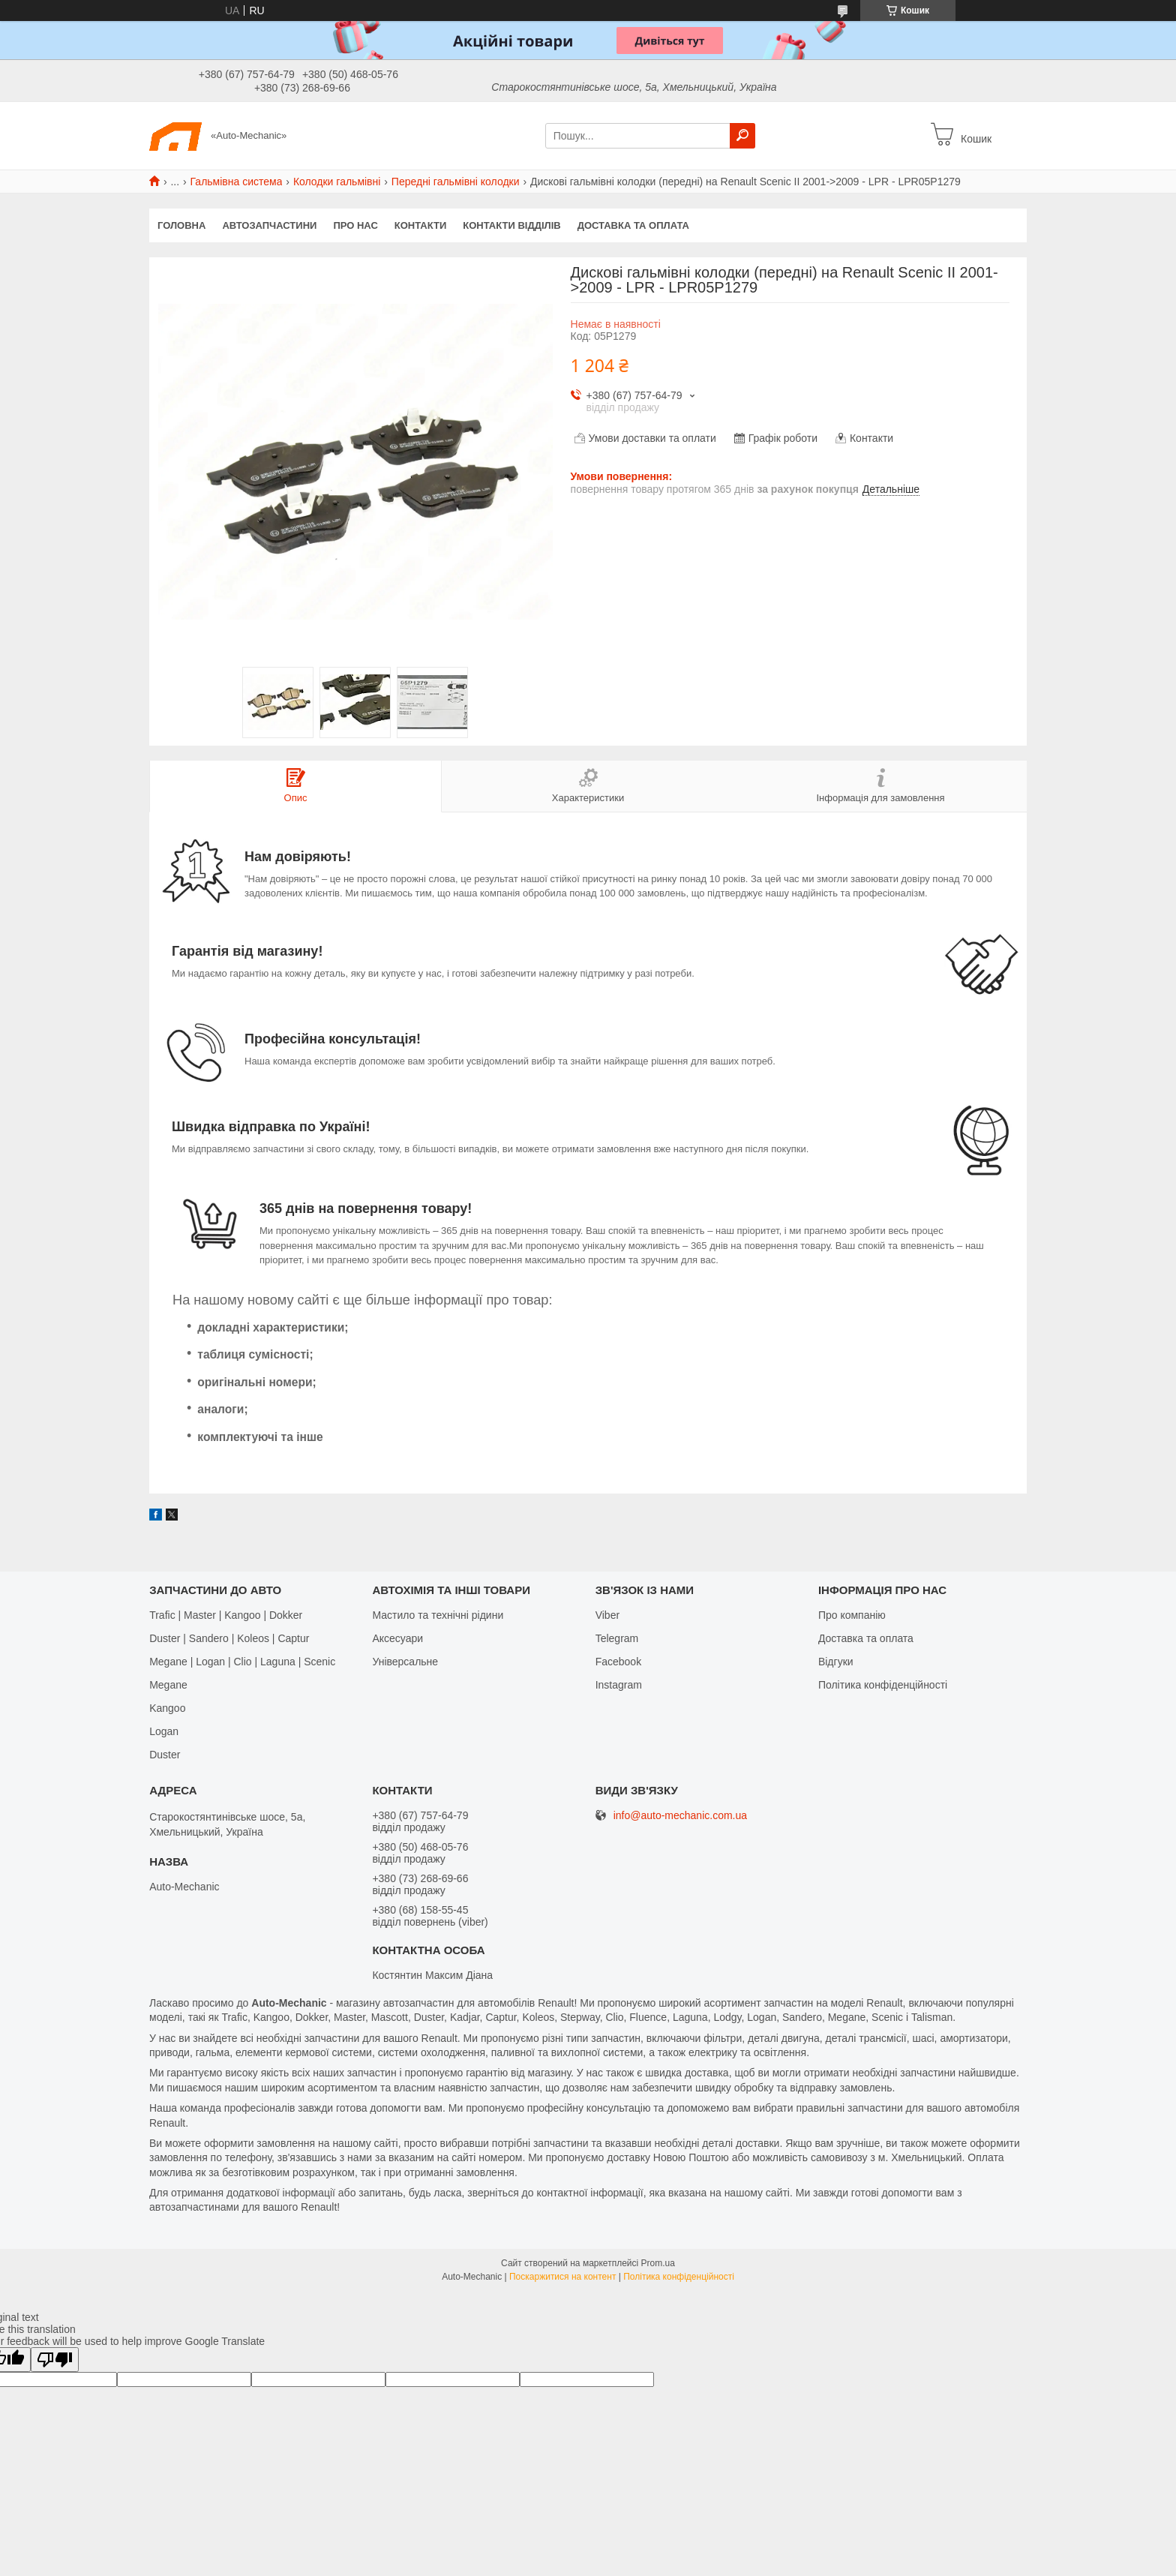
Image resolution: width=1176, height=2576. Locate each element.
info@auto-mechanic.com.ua (680, 1815)
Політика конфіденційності (882, 1685)
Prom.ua (658, 2263)
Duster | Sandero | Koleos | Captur (229, 1638)
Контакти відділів (511, 225)
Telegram (617, 1638)
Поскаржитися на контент (562, 2276)
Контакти (420, 225)
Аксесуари (397, 1638)
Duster (164, 1755)
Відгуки (836, 1662)
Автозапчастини (269, 225)
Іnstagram (619, 1685)
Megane (168, 1685)
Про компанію (852, 1615)
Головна (182, 225)
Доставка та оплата (633, 225)
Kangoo (167, 1708)
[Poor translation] (55, 2359)
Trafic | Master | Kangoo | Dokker (225, 1615)
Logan (163, 1731)
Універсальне (405, 1662)
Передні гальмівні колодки (456, 182)
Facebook (618, 1662)
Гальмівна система (236, 182)
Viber (608, 1615)
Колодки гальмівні (337, 182)
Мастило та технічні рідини (437, 1615)
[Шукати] (742, 136)
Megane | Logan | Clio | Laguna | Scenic (242, 1662)
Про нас (355, 225)
